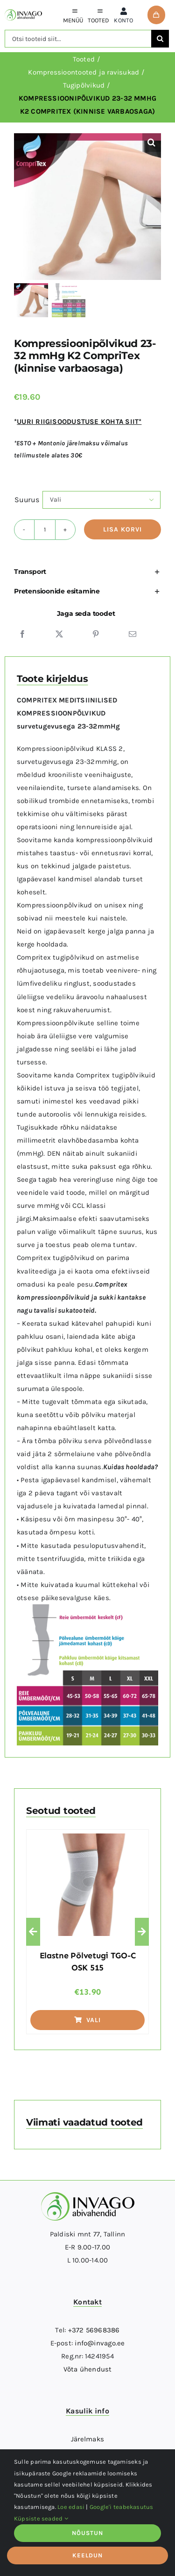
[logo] (23, 12)
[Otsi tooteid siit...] (78, 39)
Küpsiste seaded (41, 2518)
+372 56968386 (94, 2330)
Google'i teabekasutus (122, 2506)
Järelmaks (87, 2439)
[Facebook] (22, 634)
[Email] (132, 634)
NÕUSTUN (87, 2532)
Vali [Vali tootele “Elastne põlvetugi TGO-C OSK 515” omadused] (87, 2020)
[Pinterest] (95, 634)
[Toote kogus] (45, 529)
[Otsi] (160, 39)
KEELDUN (87, 2555)
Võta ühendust (87, 2369)
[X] (59, 634)
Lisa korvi (122, 529)
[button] (151, 142)
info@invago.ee (100, 2343)
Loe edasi (70, 2506)
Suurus (26, 499)
